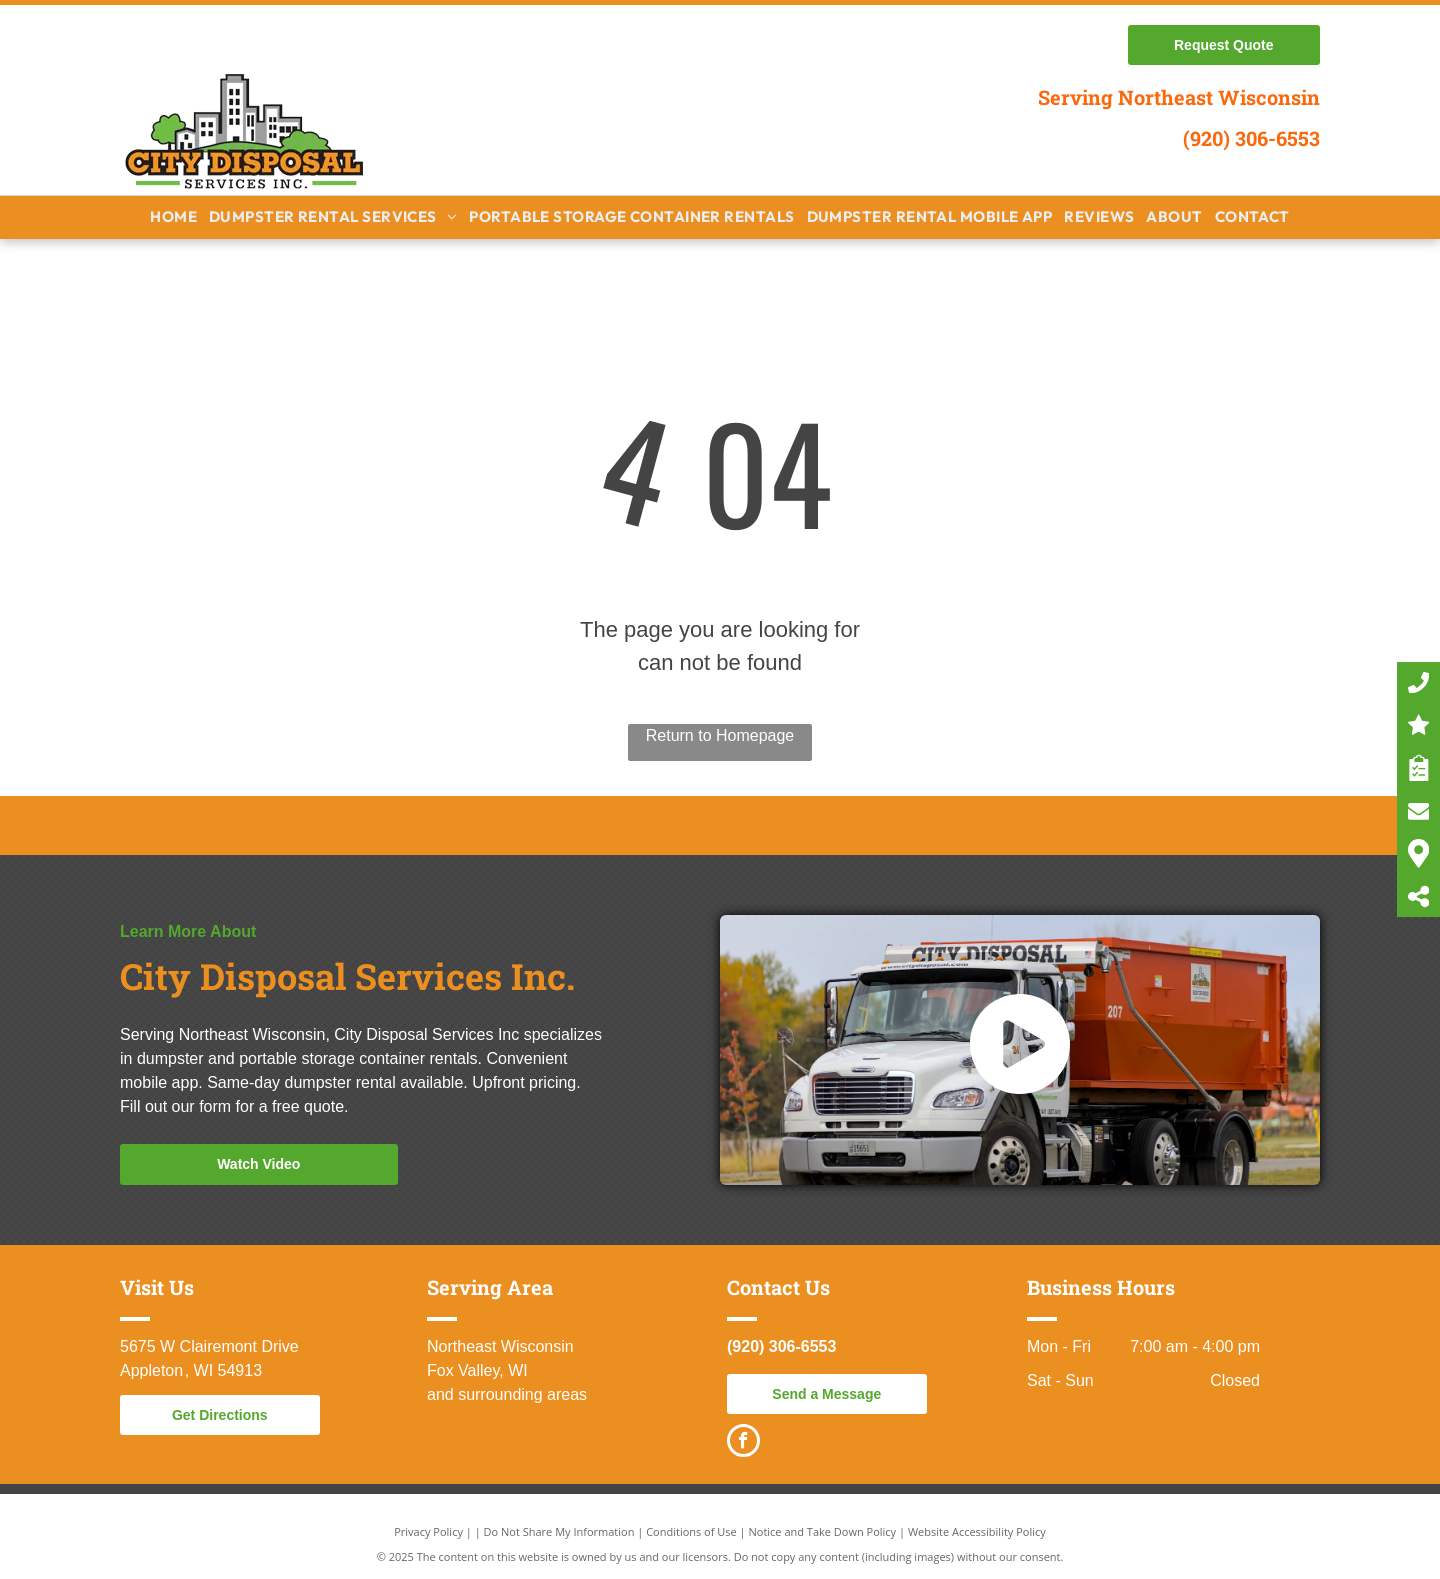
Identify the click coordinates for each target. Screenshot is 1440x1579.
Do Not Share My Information (559, 1531)
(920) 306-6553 (1251, 138)
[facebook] (743, 1443)
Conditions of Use (691, 1531)
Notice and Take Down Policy (823, 1531)
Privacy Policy (428, 1531)
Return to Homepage (720, 735)
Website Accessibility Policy (977, 1531)
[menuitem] (173, 217)
